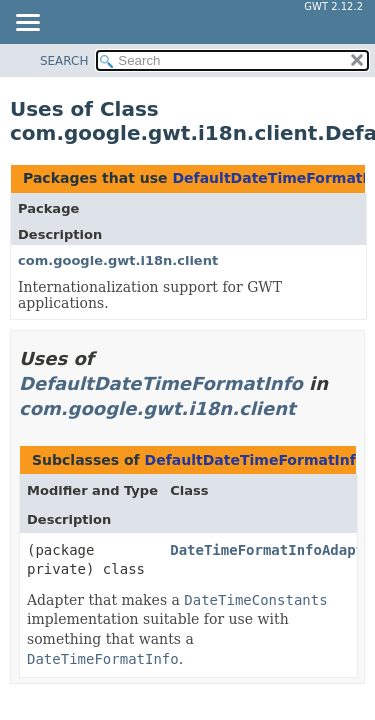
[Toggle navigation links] (27, 24)
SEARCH (64, 61)
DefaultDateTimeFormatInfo (161, 383)
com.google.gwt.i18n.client (118, 260)
